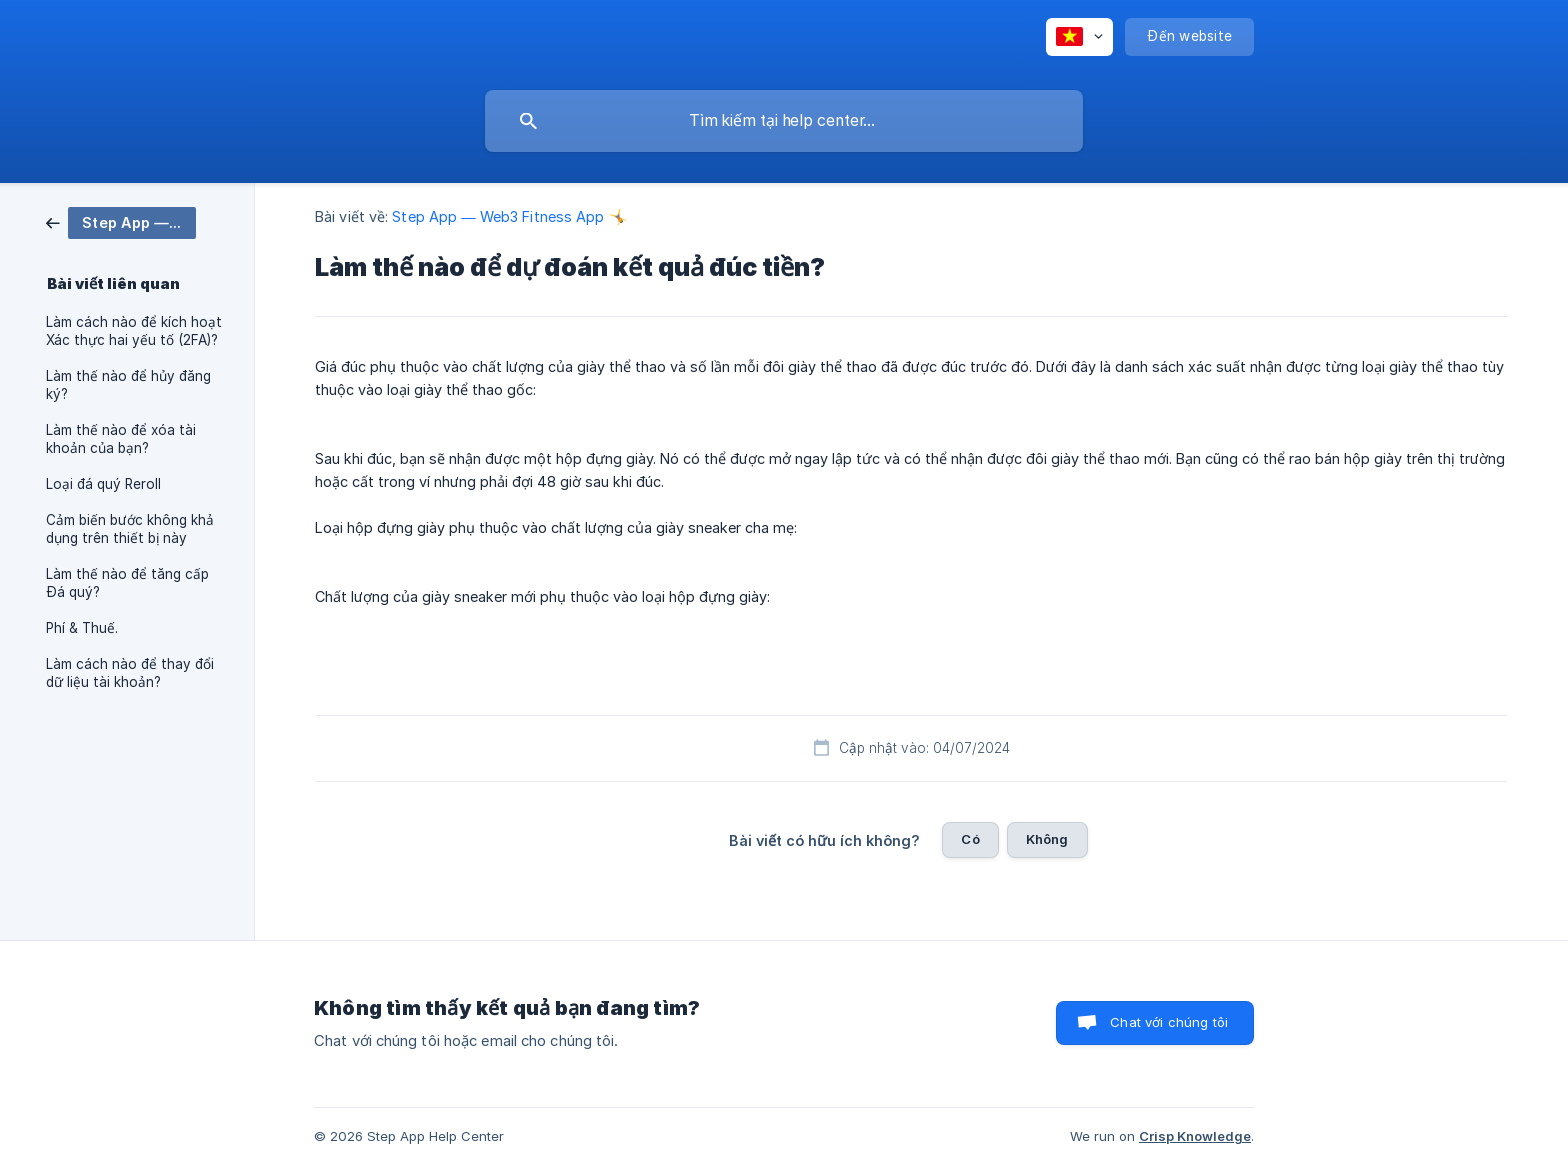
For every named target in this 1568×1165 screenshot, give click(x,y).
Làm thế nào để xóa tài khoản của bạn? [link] (121, 439)
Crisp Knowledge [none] (1195, 1136)
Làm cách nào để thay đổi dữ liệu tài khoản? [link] (130, 673)
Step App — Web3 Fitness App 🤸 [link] (509, 216)
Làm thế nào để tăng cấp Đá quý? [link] (127, 583)
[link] (121, 221)
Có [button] (970, 839)
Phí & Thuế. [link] (82, 628)
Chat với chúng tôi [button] (1169, 1022)
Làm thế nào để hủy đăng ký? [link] (128, 385)
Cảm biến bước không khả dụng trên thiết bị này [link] (130, 529)
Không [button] (1047, 839)
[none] (1079, 37)
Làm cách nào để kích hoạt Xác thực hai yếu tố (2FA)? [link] (134, 331)
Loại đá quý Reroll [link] (103, 484)
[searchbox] (784, 121)
